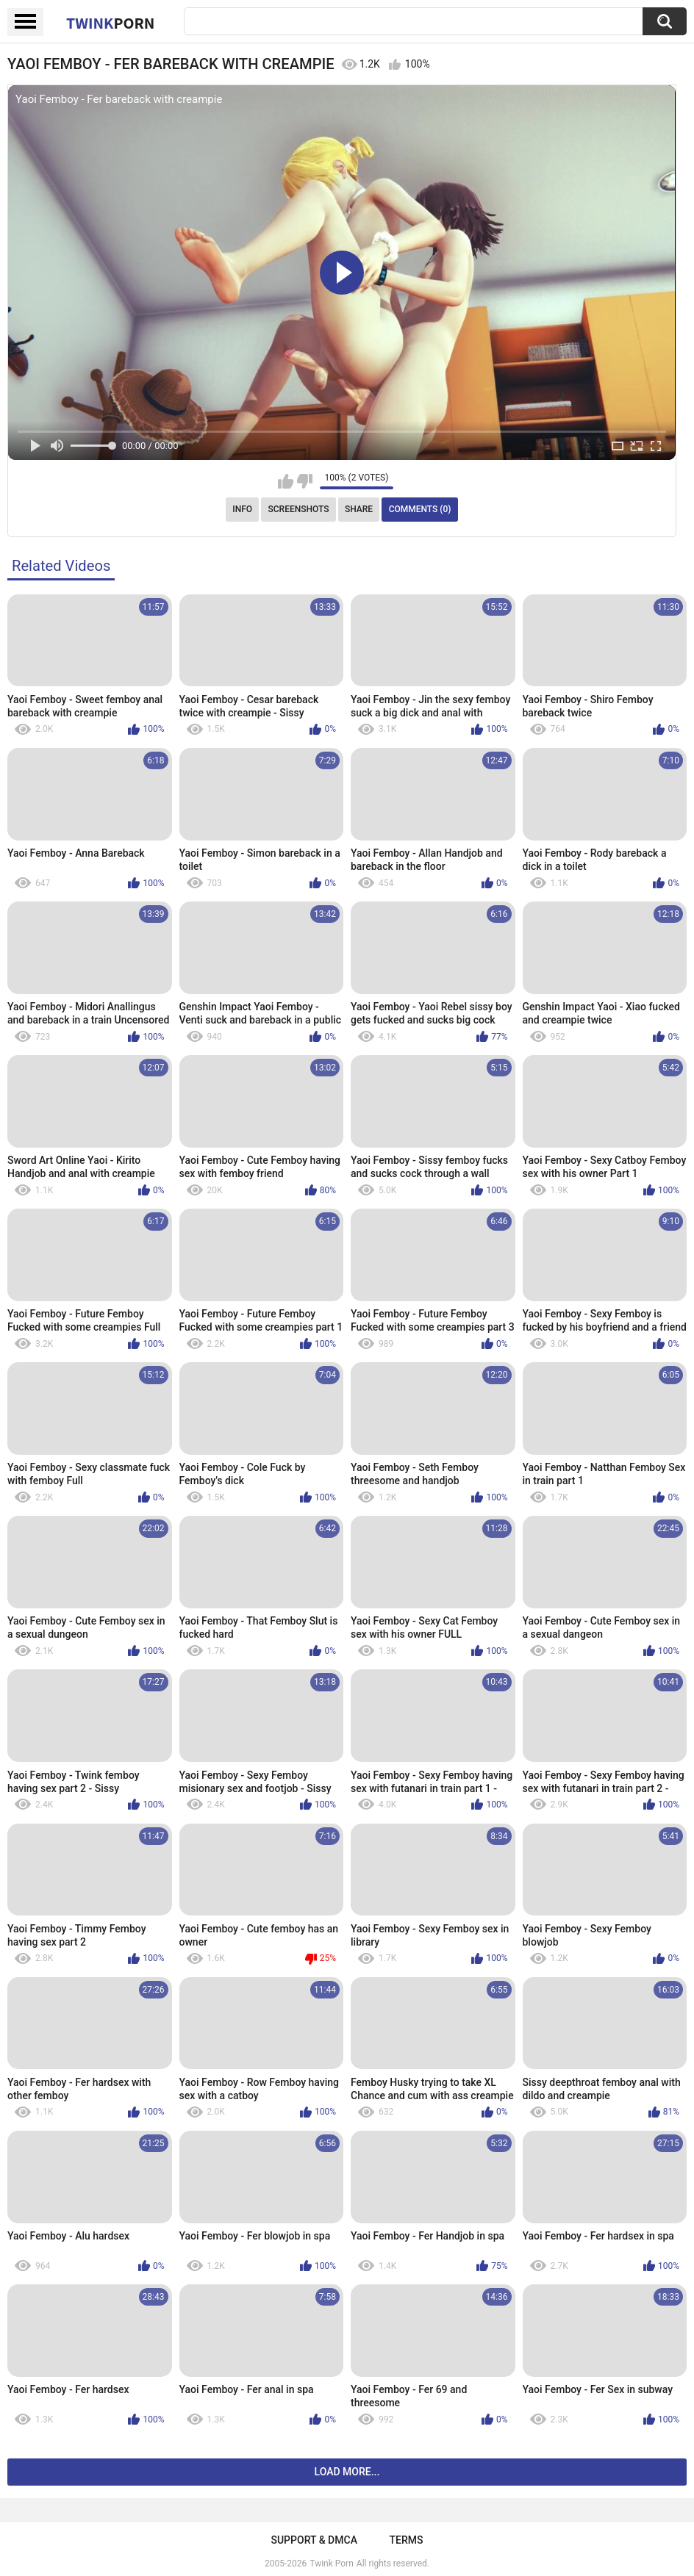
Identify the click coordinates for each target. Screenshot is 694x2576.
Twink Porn (331, 2563)
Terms (406, 2540)
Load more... (347, 2472)
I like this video (285, 481)
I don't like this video (304, 481)
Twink (110, 22)
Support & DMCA (314, 2540)
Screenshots (298, 509)
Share (359, 509)
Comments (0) (420, 509)
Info (242, 509)
